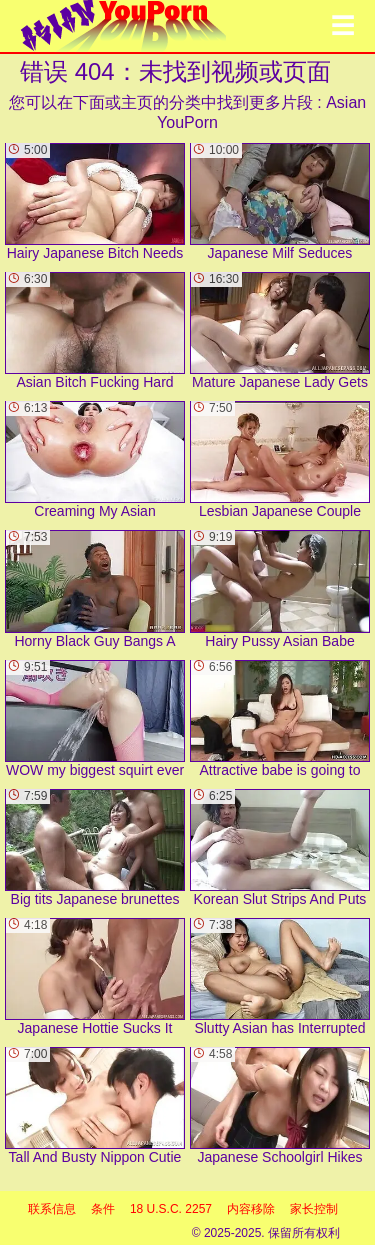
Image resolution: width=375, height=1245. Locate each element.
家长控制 (314, 1209)
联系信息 (52, 1209)
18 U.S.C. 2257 (171, 1209)
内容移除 (251, 1209)
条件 (103, 1209)
